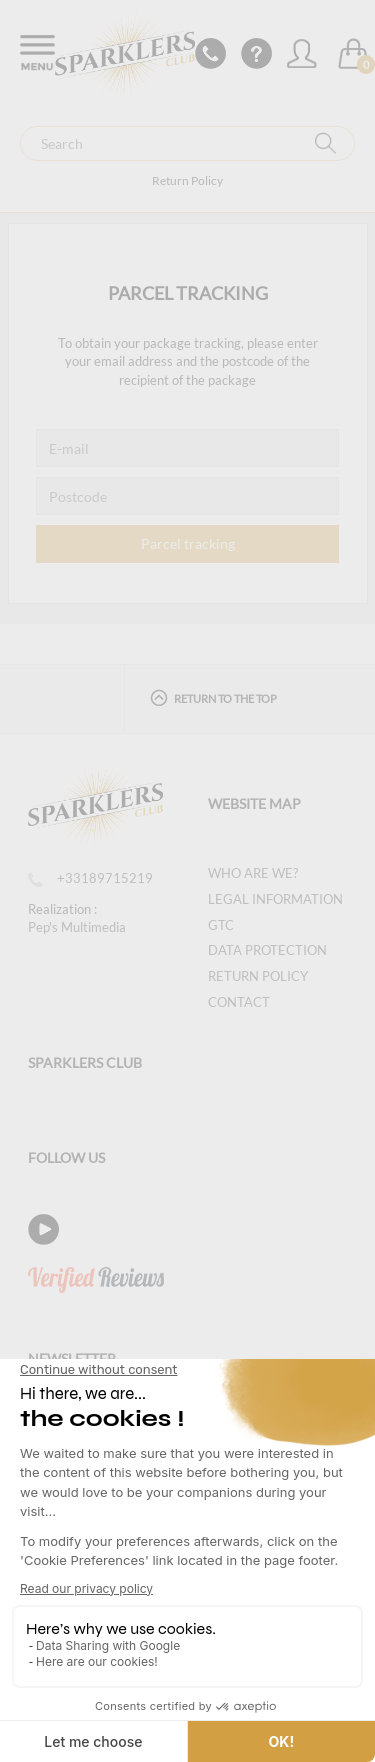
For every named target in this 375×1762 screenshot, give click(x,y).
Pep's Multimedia (77, 927)
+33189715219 (90, 878)
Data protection (267, 950)
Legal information (275, 899)
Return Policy (187, 180)
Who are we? (253, 873)
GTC (221, 925)
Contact (239, 1002)
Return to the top (213, 697)
